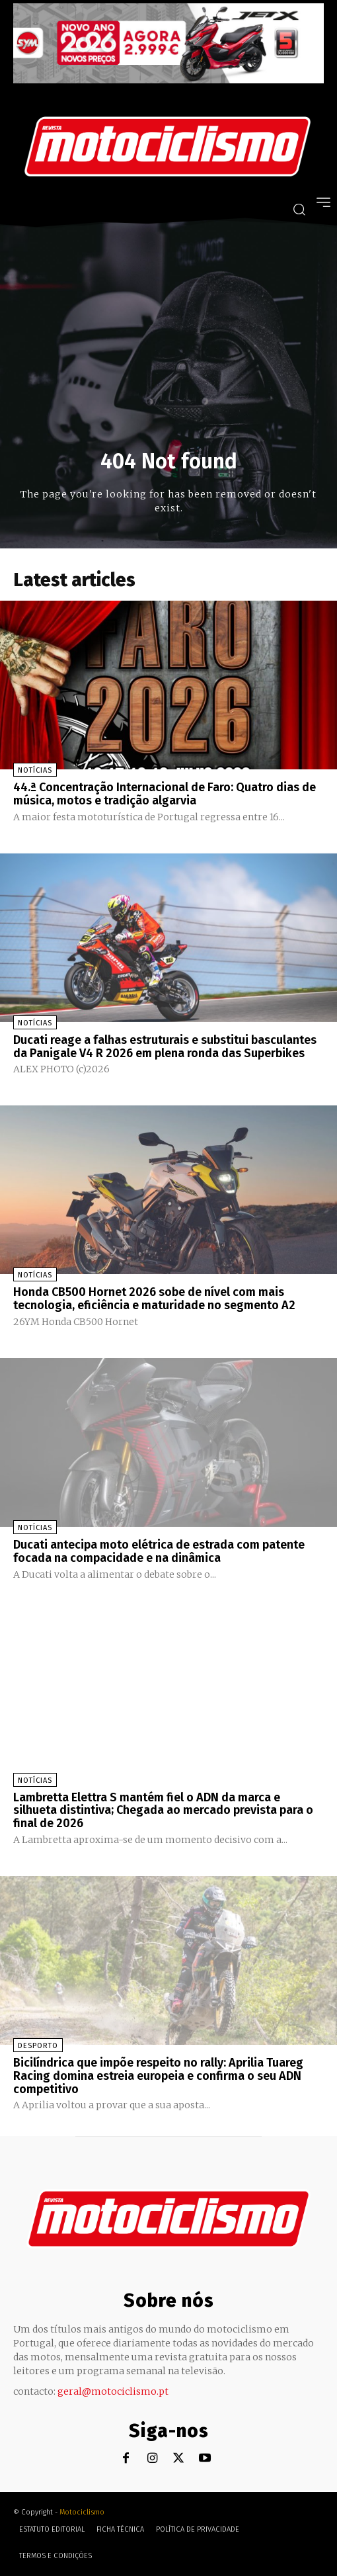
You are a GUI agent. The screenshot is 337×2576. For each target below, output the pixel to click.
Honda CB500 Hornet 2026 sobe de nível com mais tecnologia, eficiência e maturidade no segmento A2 (154, 1298)
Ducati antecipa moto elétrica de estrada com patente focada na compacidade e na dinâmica (159, 1551)
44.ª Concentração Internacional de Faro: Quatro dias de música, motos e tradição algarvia (164, 794)
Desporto (38, 2045)
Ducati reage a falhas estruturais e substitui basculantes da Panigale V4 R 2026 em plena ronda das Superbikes (165, 1046)
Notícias (35, 770)
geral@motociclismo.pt (112, 2391)
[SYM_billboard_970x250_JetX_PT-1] (168, 80)
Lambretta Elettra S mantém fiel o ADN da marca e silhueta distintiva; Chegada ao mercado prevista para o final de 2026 (163, 1810)
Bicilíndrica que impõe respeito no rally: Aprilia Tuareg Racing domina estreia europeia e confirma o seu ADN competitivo (158, 2075)
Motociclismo (81, 2512)
